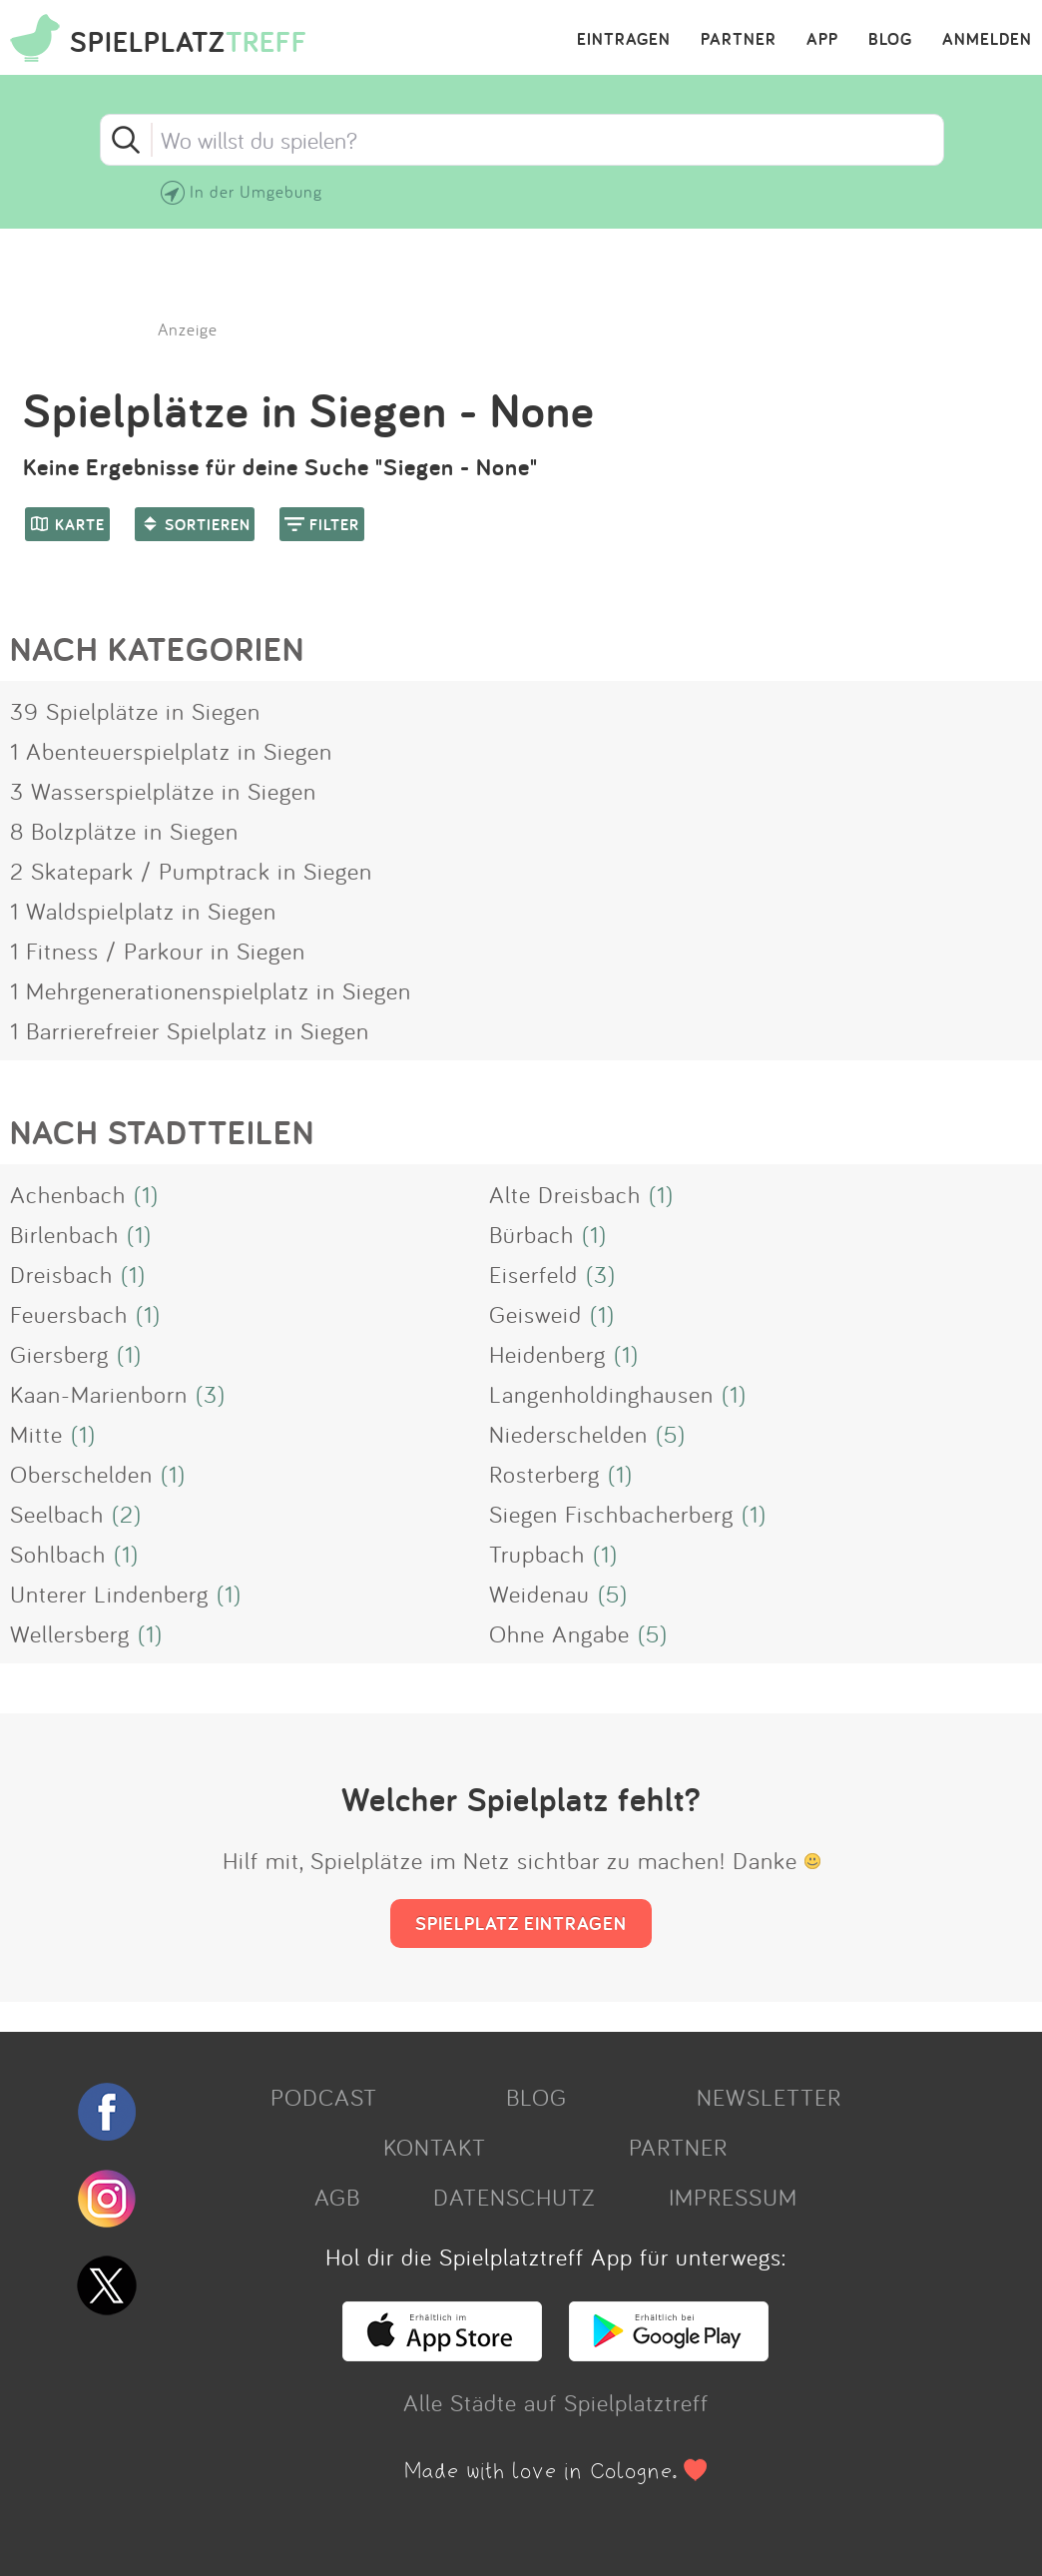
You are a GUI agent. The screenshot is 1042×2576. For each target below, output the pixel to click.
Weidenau (539, 1594)
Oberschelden (81, 1474)
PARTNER (739, 40)
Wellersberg (70, 1633)
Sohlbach (58, 1554)
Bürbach (531, 1234)
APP (822, 40)
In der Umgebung (256, 191)
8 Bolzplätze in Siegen (124, 831)
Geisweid (535, 1314)
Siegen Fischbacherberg (611, 1514)
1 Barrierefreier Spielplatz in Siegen (189, 1030)
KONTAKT (434, 2147)
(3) (601, 1274)
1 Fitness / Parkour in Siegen (157, 951)
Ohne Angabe (559, 1633)
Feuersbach (69, 1314)
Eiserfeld (533, 1274)
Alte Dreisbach (565, 1194)
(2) (127, 1514)
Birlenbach (64, 1234)
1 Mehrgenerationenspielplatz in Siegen (210, 990)
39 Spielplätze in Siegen (135, 711)
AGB (337, 2197)
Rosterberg (544, 1474)
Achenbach (68, 1194)
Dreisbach (61, 1274)
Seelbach (57, 1514)
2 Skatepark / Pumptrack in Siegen (191, 871)
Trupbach (537, 1554)
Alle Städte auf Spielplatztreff (556, 2402)
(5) (671, 1434)
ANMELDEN (987, 40)
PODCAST (323, 2097)
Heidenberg (547, 1354)
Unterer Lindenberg (109, 1594)
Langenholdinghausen (601, 1394)
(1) (146, 1194)
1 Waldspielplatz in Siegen (143, 911)
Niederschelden (568, 1434)
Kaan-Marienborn (99, 1394)
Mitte (36, 1434)
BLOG (890, 40)
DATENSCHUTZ (514, 2197)
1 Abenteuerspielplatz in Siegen (171, 751)
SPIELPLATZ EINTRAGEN (521, 1923)
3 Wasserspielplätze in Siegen (163, 791)
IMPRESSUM (733, 2197)
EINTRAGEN (624, 40)
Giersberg (59, 1354)
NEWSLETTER (769, 2097)
